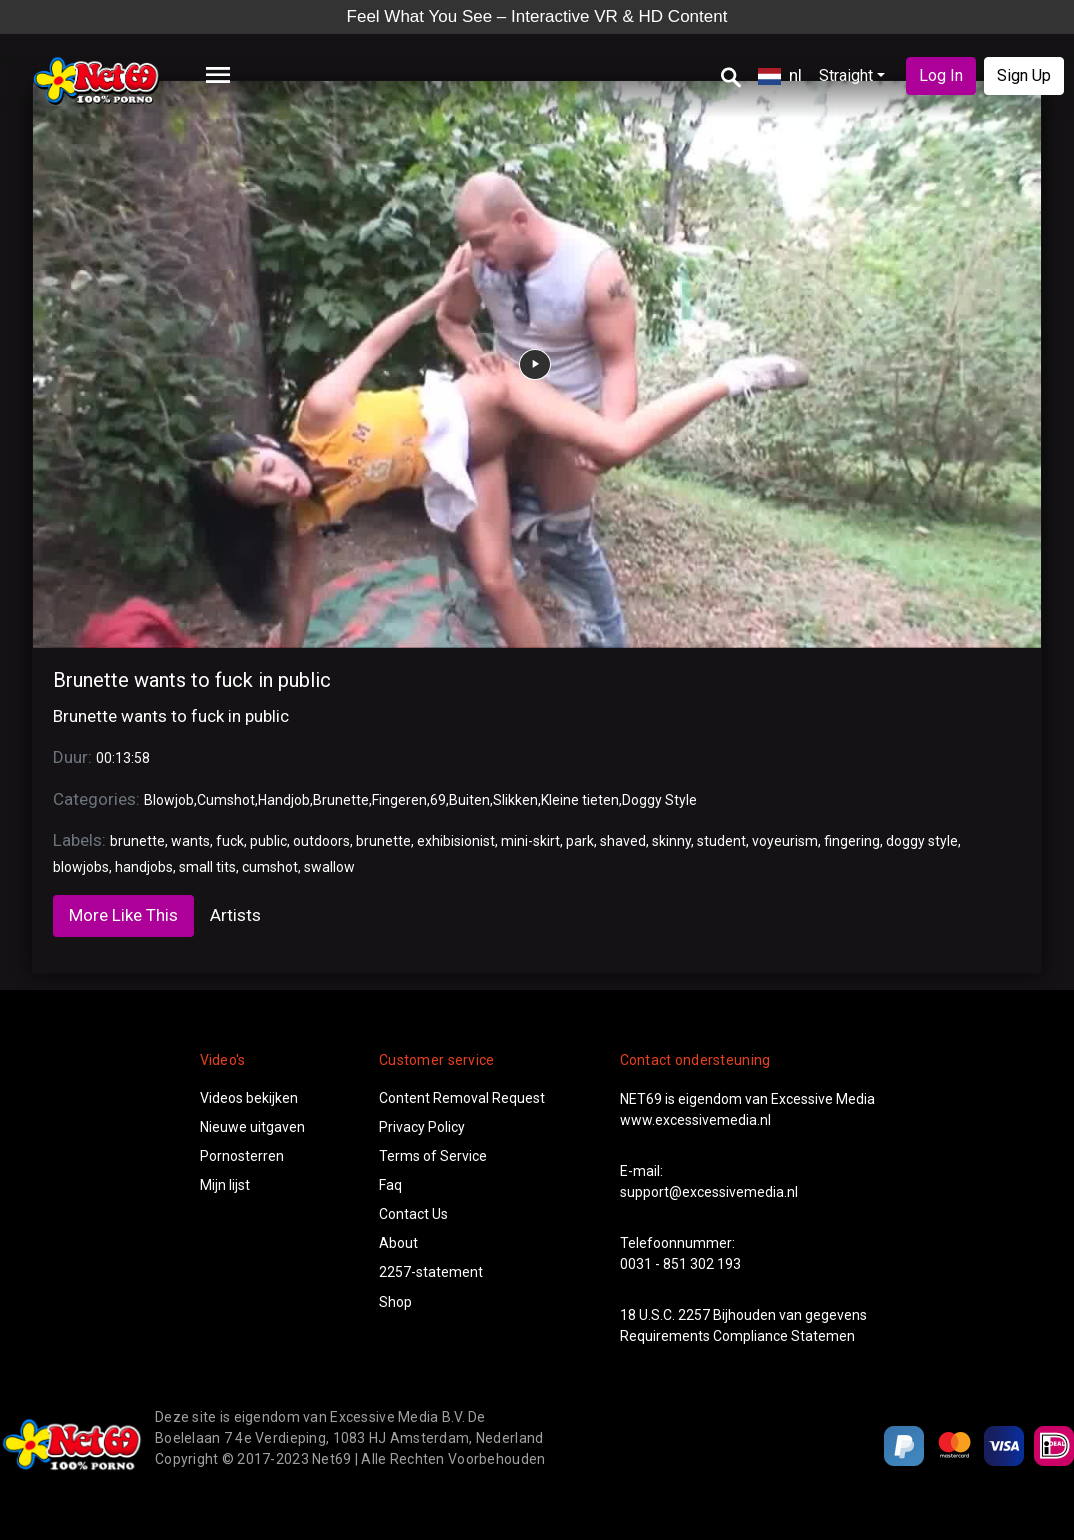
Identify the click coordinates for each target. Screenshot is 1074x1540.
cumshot (270, 867)
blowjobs (81, 867)
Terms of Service (433, 1156)
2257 (694, 1315)
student (721, 841)
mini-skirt (530, 841)
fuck (230, 841)
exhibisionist (456, 841)
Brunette (341, 800)
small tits (207, 867)
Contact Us (413, 1214)
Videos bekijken (249, 1098)
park (580, 841)
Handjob (284, 800)
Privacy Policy (422, 1127)
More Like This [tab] (123, 915)
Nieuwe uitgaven (252, 1127)
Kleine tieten (580, 800)
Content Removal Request (462, 1098)
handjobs (144, 867)
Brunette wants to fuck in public (192, 680)
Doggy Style (659, 800)
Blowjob (169, 800)
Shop (395, 1302)
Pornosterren (242, 1156)
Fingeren (399, 800)
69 (438, 800)
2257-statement (431, 1272)
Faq (390, 1185)
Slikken (515, 800)
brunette (137, 841)
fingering (852, 841)
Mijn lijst (225, 1185)
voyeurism (785, 841)
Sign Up (1024, 75)
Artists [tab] (235, 915)
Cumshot (226, 800)
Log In (941, 75)
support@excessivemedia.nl (709, 1192)
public (268, 841)
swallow (329, 867)
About (398, 1243)
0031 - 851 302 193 (680, 1264)
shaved (623, 841)
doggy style (922, 841)
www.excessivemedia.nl (695, 1120)
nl (780, 75)
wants (190, 841)
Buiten (469, 800)
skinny (671, 841)
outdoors (321, 841)
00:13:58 (123, 758)
